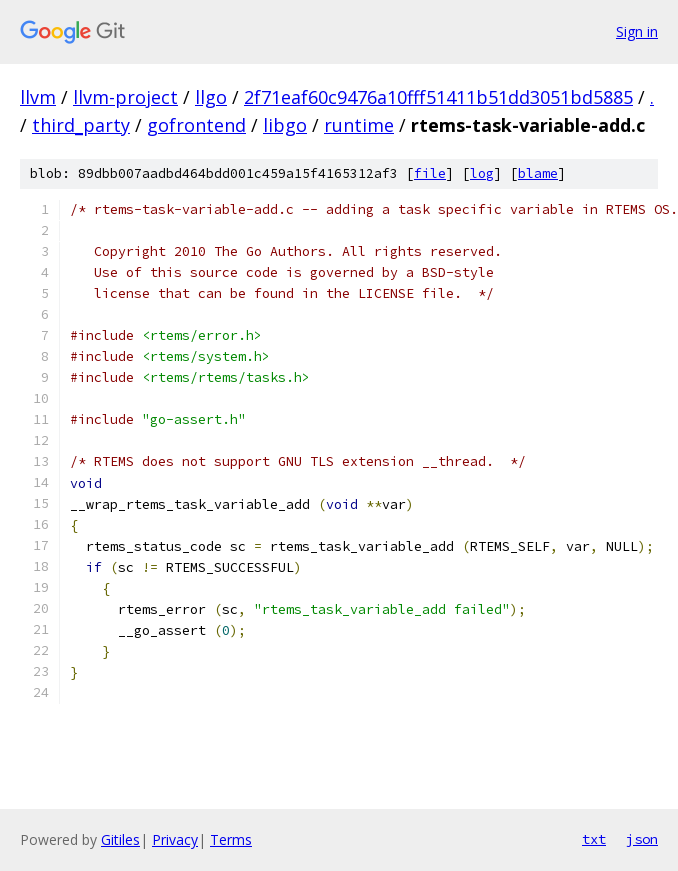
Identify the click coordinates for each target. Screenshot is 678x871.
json (642, 839)
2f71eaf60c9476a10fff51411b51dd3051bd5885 (438, 97)
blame (538, 173)
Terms (231, 839)
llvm (38, 97)
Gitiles (120, 839)
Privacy (175, 839)
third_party (81, 125)
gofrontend (196, 125)
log (482, 173)
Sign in (637, 31)
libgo (285, 125)
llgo (211, 97)
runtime (359, 125)
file (430, 173)
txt (594, 839)
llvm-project (125, 97)
